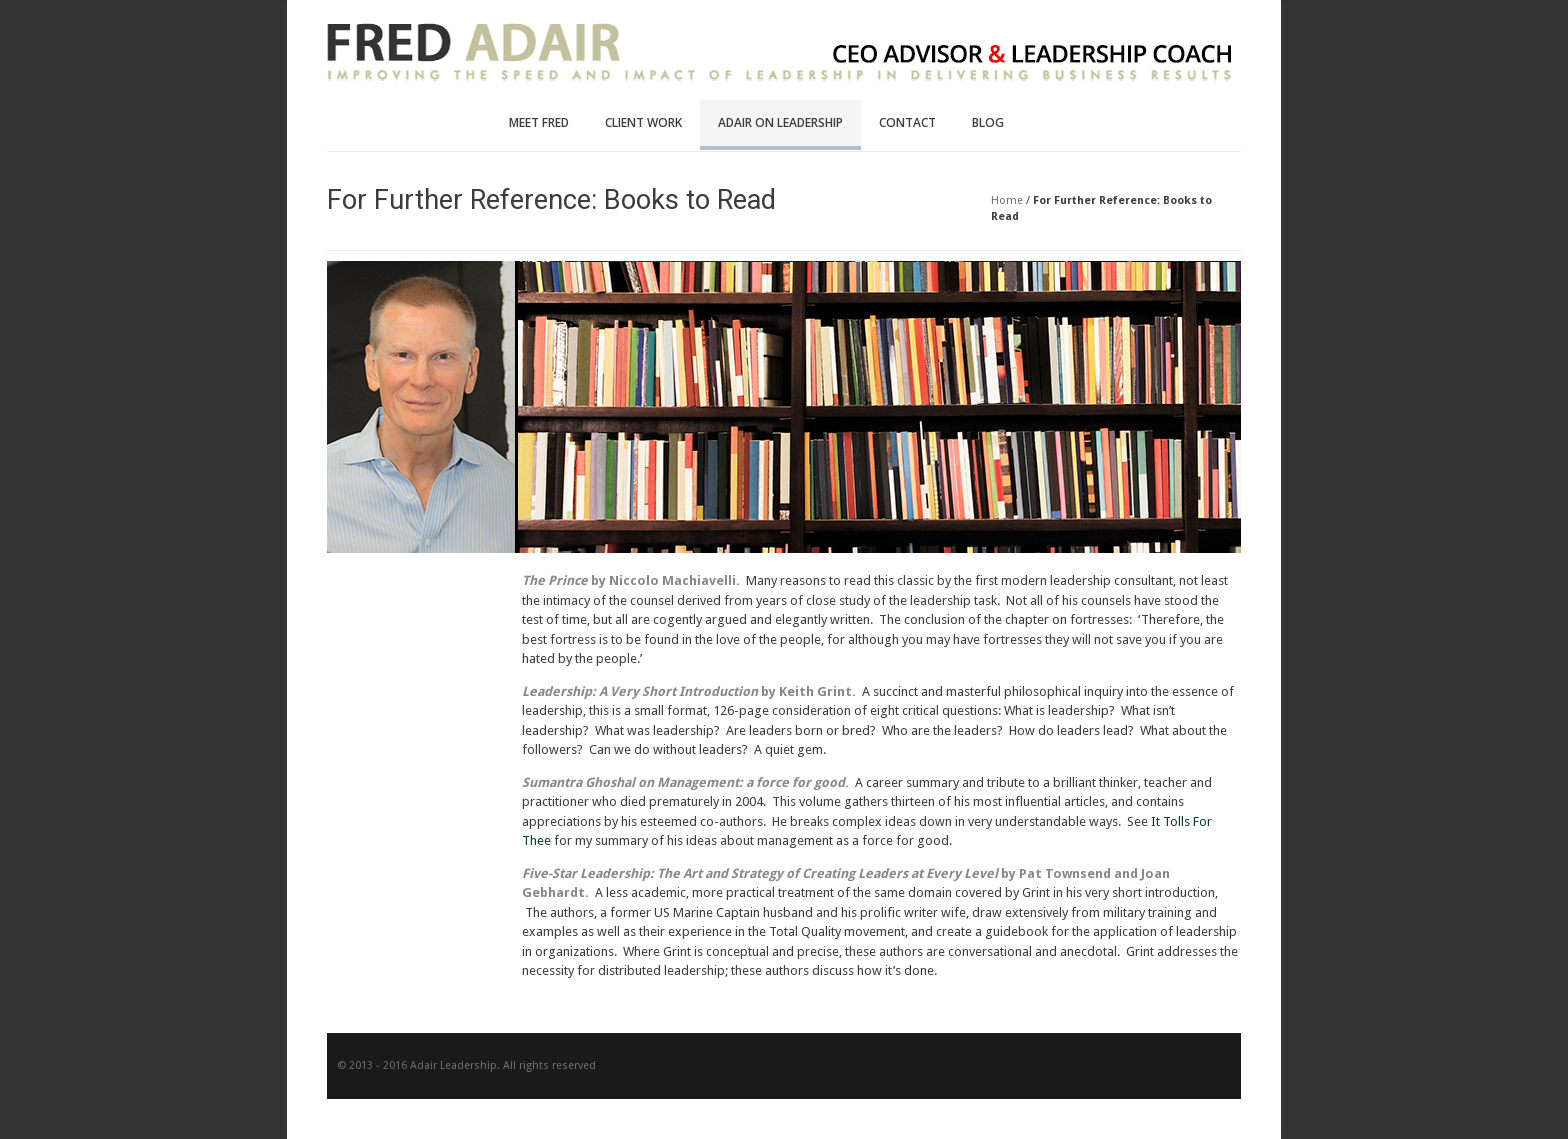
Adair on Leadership (780, 122)
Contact (907, 122)
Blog (988, 122)
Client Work (643, 122)
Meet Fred (539, 122)
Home (1007, 200)
